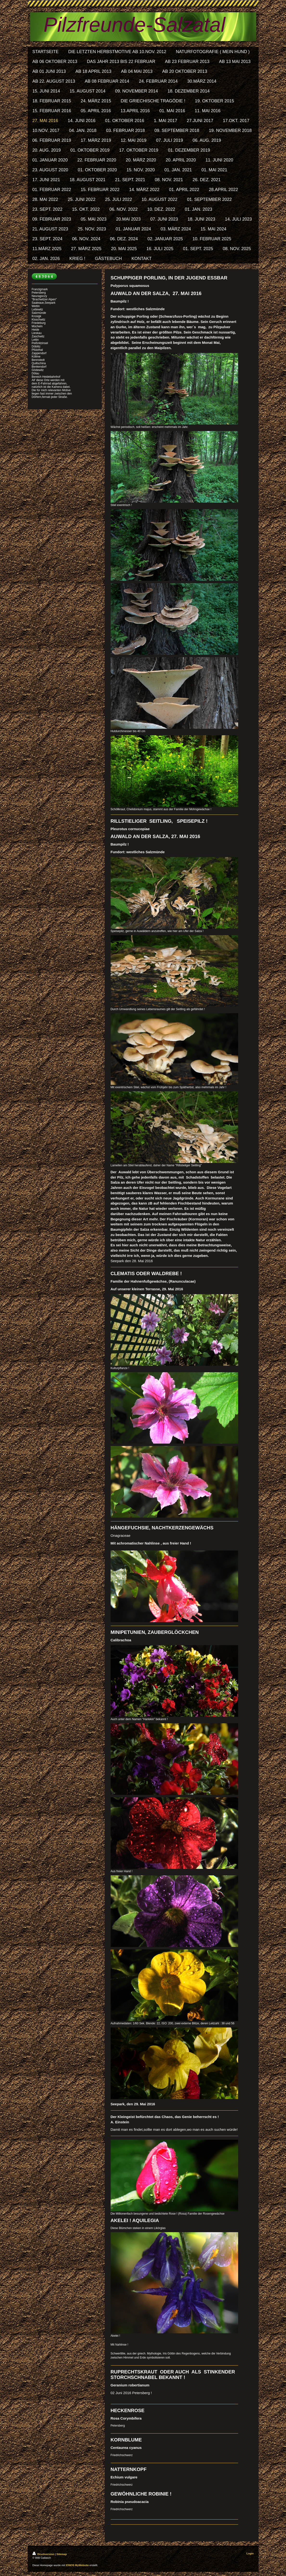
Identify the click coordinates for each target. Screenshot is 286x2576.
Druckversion (43, 2554)
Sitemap (62, 2554)
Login (250, 2553)
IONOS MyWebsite (77, 2565)
